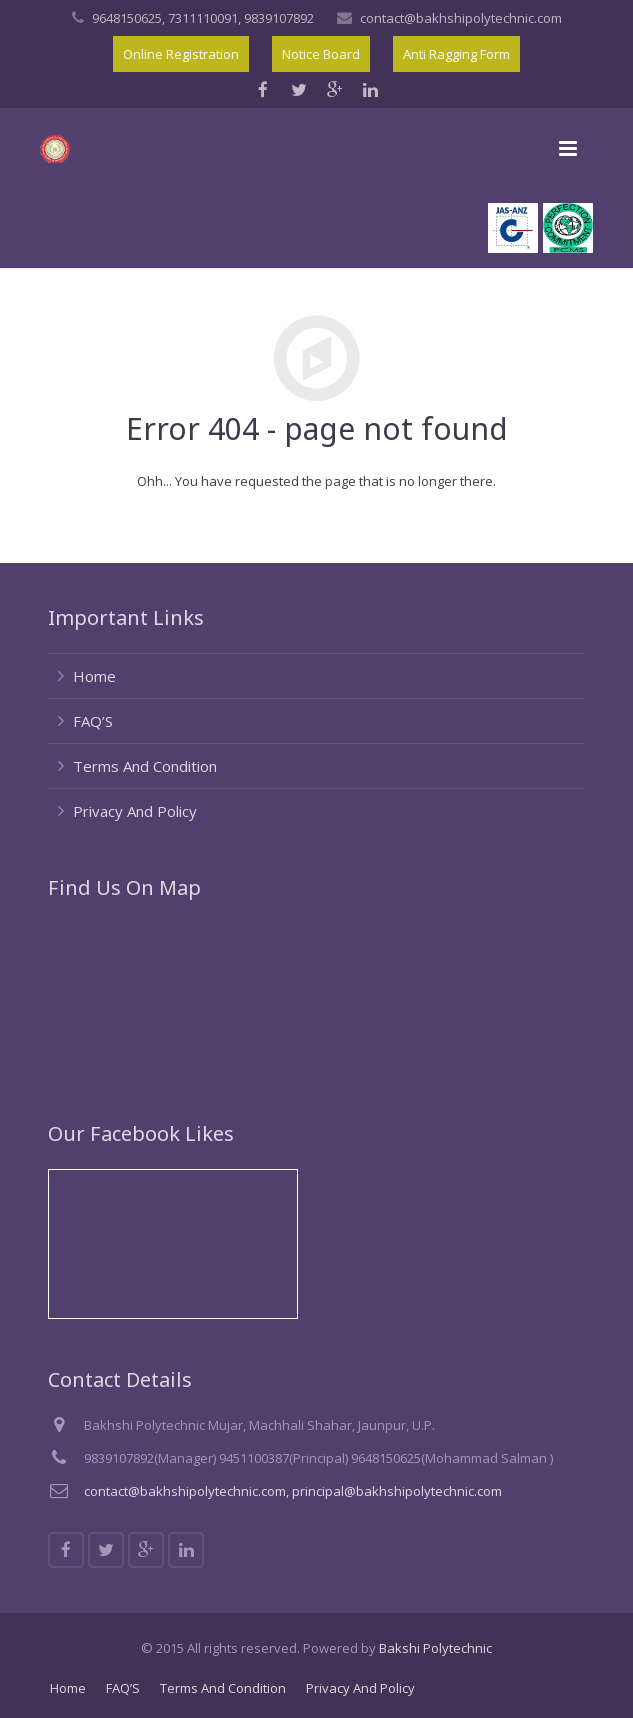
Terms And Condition (145, 766)
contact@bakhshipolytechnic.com (461, 18)
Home (94, 676)
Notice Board (321, 54)
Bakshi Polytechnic (435, 1648)
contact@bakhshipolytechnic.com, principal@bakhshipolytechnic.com (293, 1491)
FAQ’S (93, 721)
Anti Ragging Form (456, 54)
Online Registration (181, 54)
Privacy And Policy (135, 811)
